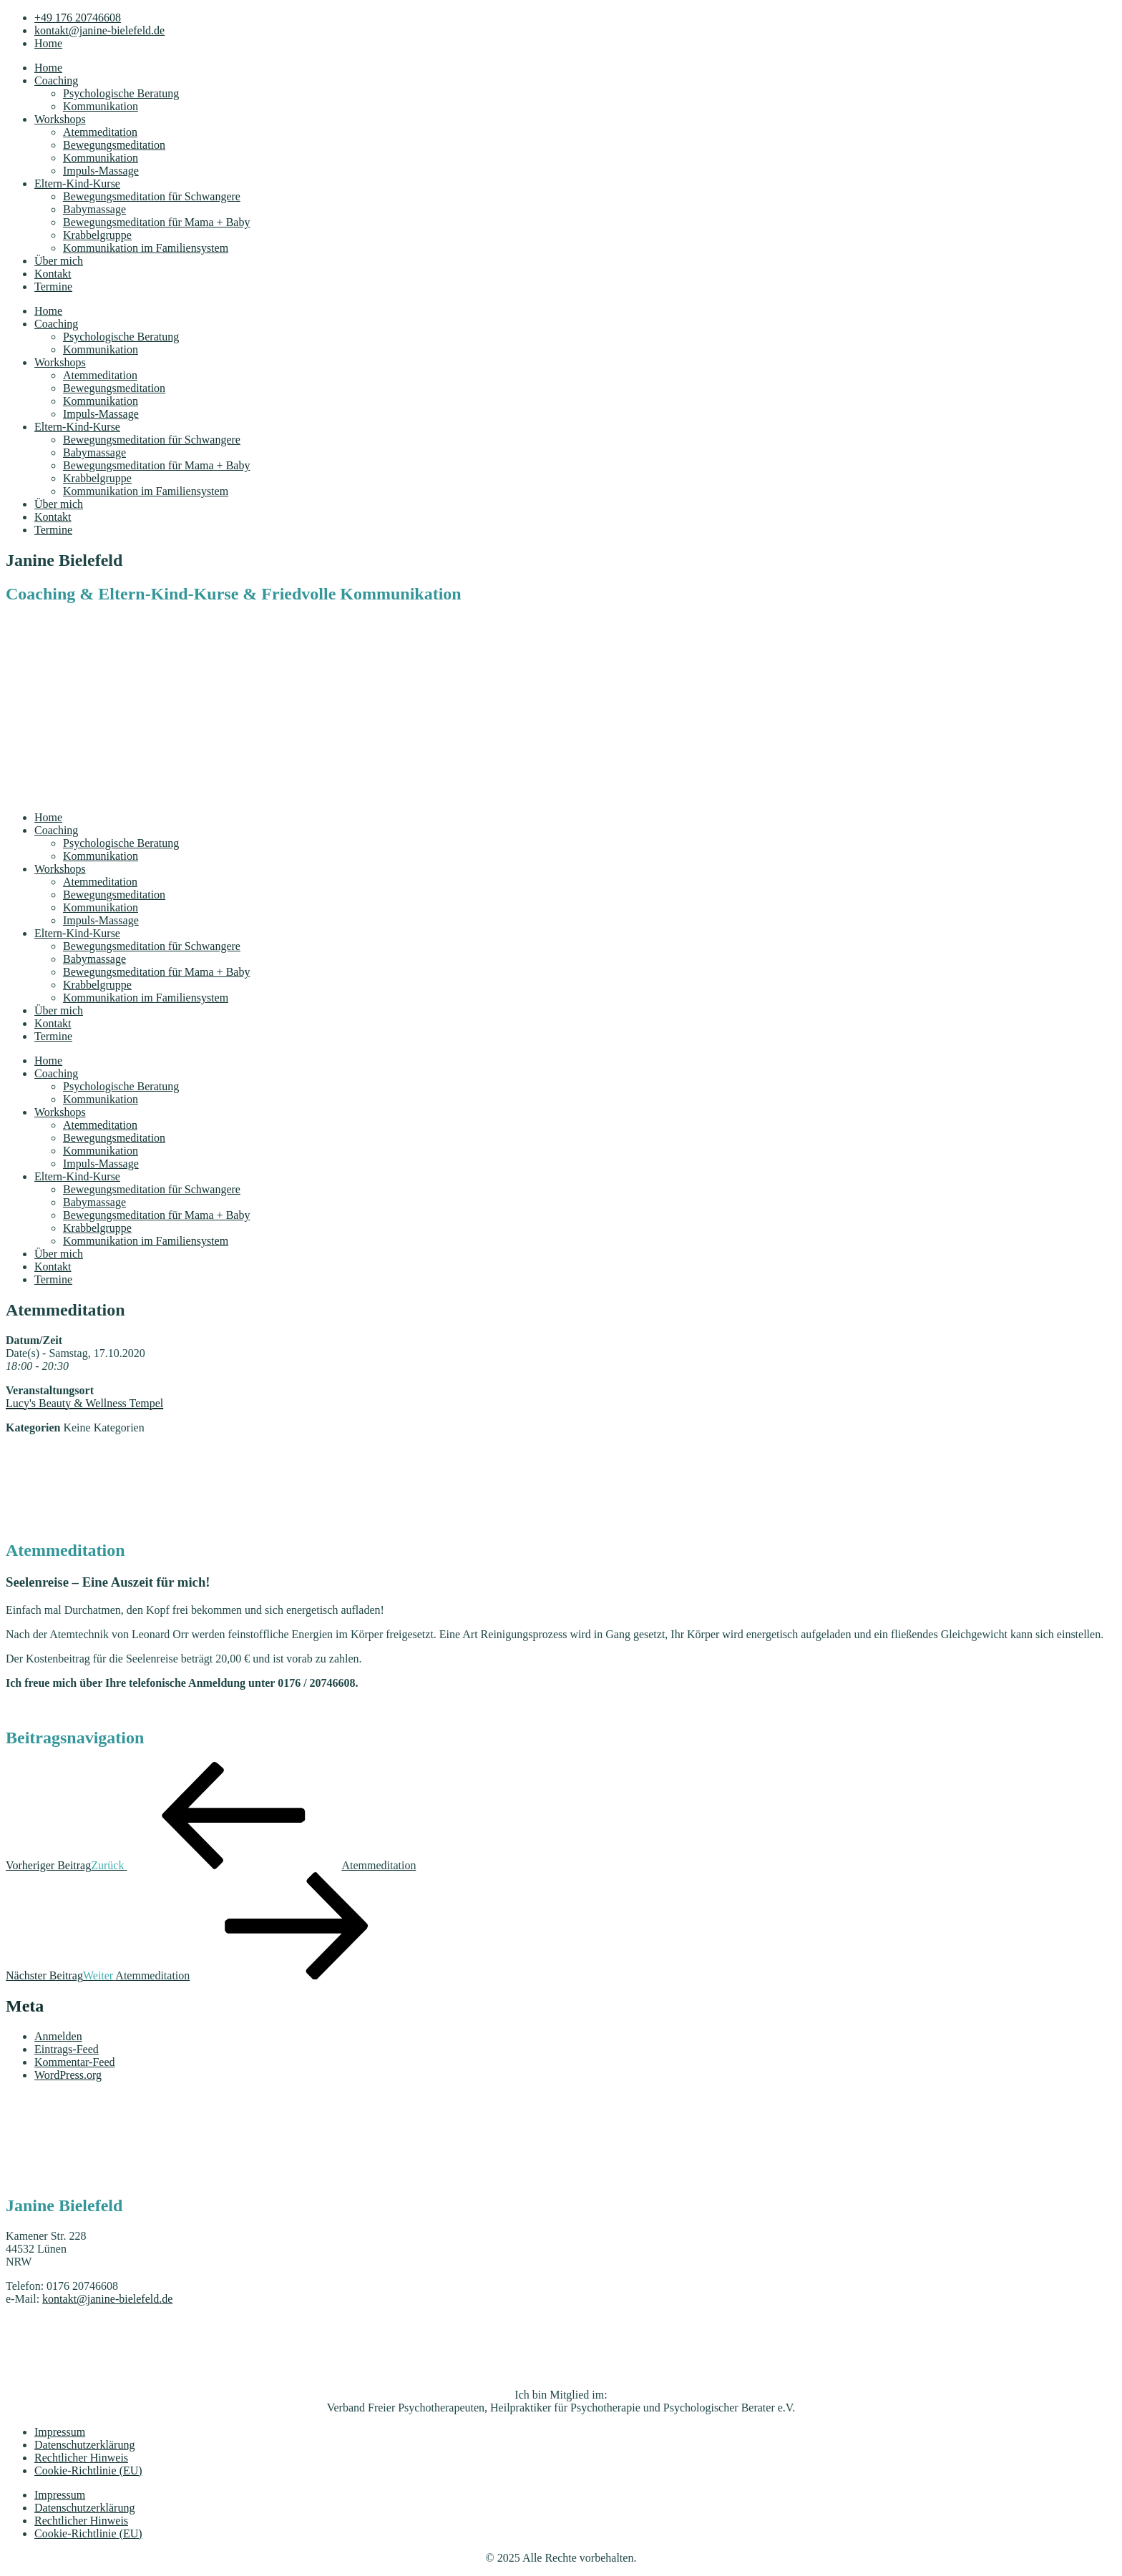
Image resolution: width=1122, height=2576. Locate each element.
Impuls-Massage (101, 171)
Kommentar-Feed (74, 2062)
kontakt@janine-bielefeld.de (107, 2299)
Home (48, 68)
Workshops (60, 119)
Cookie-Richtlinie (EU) (88, 2470)
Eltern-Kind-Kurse (77, 183)
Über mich (58, 261)
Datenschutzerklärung (84, 2445)
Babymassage (94, 209)
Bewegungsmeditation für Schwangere (151, 196)
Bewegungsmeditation (114, 145)
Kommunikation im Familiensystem (145, 248)
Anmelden (58, 2036)
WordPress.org (68, 2075)
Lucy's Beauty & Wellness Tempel (84, 1403)
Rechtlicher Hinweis (81, 2458)
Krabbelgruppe (97, 235)
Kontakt (53, 274)
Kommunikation (100, 106)
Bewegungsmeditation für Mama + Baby (156, 222)
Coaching (56, 80)
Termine (53, 286)
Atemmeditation (100, 132)
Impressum (59, 2432)
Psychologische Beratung (121, 93)
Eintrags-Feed (66, 2049)
